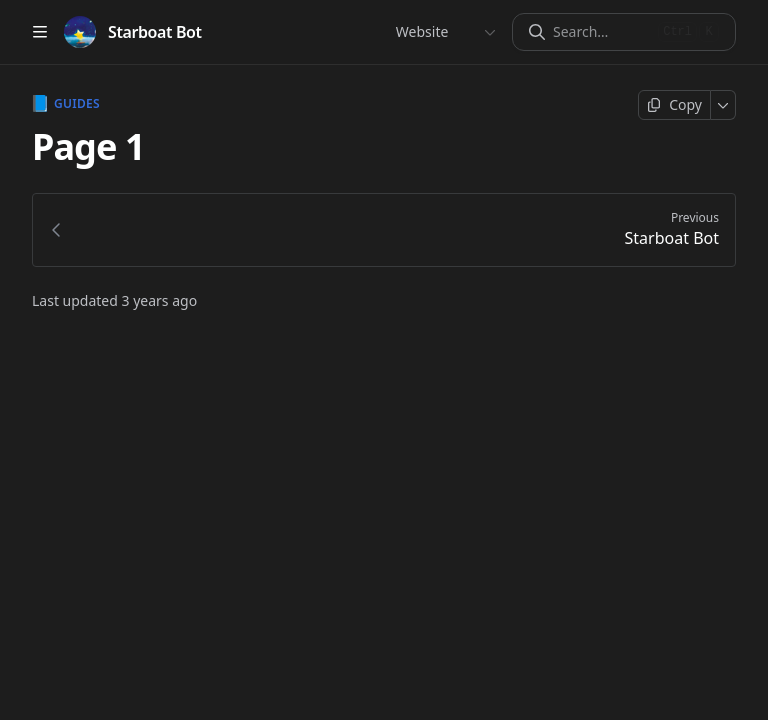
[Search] (601, 32)
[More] (723, 105)
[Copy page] (674, 105)
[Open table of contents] (40, 32)
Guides (66, 104)
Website (421, 31)
